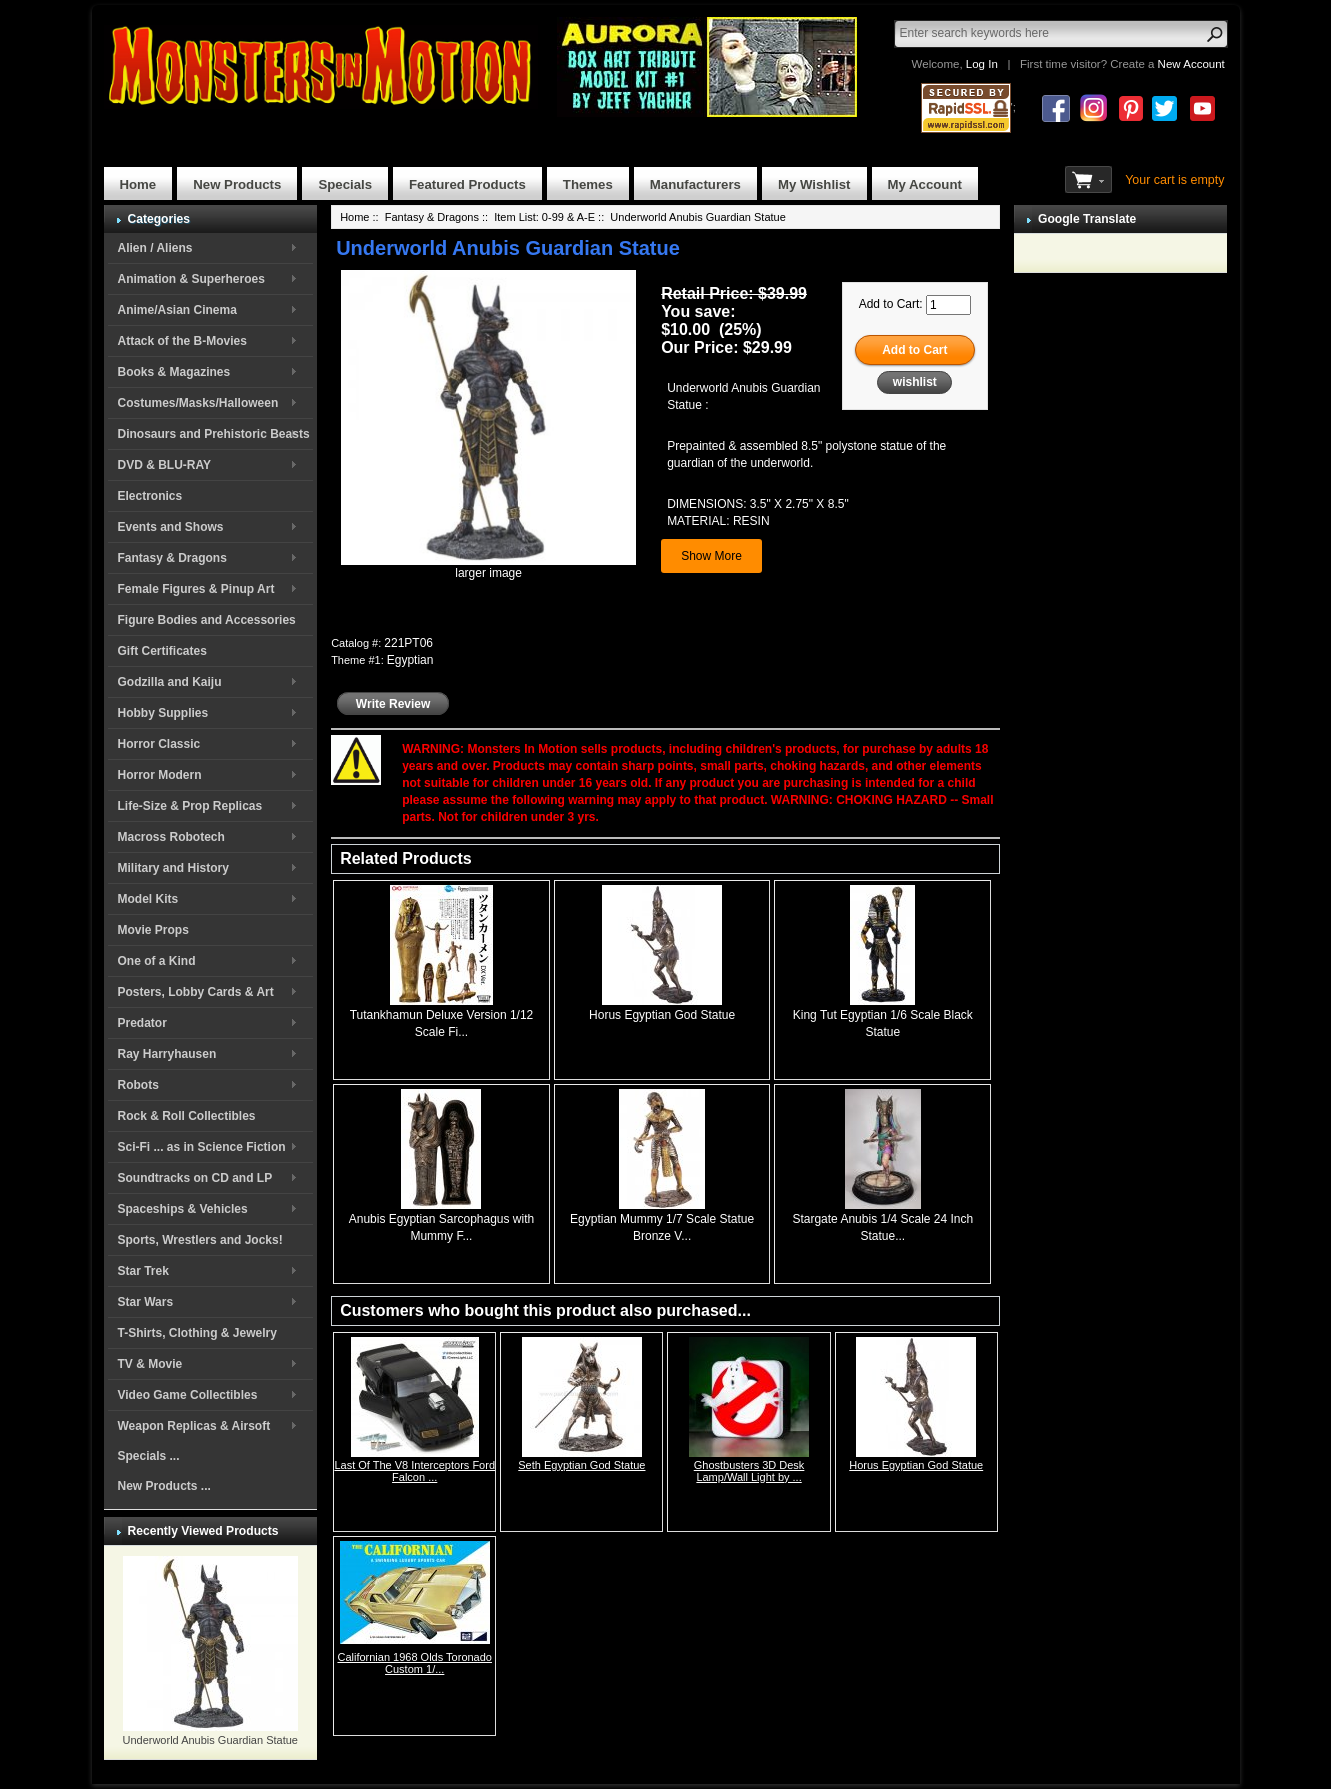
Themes (588, 184)
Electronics (150, 496)
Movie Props (153, 930)
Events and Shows (171, 527)
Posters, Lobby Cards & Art (196, 992)
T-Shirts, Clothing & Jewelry (197, 1333)
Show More (711, 556)
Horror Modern (160, 775)
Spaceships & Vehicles (183, 1209)
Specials (345, 184)
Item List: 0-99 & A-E (544, 217)
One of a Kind (157, 961)
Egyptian (410, 660)
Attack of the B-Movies (182, 341)
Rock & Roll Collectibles (187, 1116)
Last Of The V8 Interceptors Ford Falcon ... (414, 1471)
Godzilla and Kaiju (170, 682)
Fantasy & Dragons (172, 558)
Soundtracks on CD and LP (195, 1178)
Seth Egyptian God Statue (581, 1465)
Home (138, 184)
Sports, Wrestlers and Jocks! (200, 1240)
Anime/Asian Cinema (177, 310)
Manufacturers (695, 184)
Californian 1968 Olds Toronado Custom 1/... (414, 1663)
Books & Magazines (174, 372)
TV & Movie (150, 1364)
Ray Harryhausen (167, 1054)
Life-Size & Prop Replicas (190, 806)
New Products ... (164, 1486)
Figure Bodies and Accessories (207, 620)
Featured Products (467, 184)
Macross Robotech (171, 837)
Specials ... (149, 1456)
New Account (1191, 64)
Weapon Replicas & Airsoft (194, 1426)
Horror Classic (159, 744)
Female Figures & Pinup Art (196, 589)
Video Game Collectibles (188, 1395)
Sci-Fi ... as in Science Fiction (202, 1147)
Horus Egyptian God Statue (662, 1015)
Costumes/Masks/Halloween (198, 403)
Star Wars (146, 1302)
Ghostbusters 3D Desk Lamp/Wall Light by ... (749, 1471)
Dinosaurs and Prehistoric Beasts (214, 434)
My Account (925, 184)
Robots (138, 1085)
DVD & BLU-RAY (165, 465)
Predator (142, 1023)
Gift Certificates (162, 651)
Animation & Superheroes (191, 279)
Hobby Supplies (163, 713)
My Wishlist (814, 184)
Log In (982, 64)
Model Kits (148, 899)
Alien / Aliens (155, 248)
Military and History (173, 868)
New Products (237, 184)
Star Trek (143, 1271)
